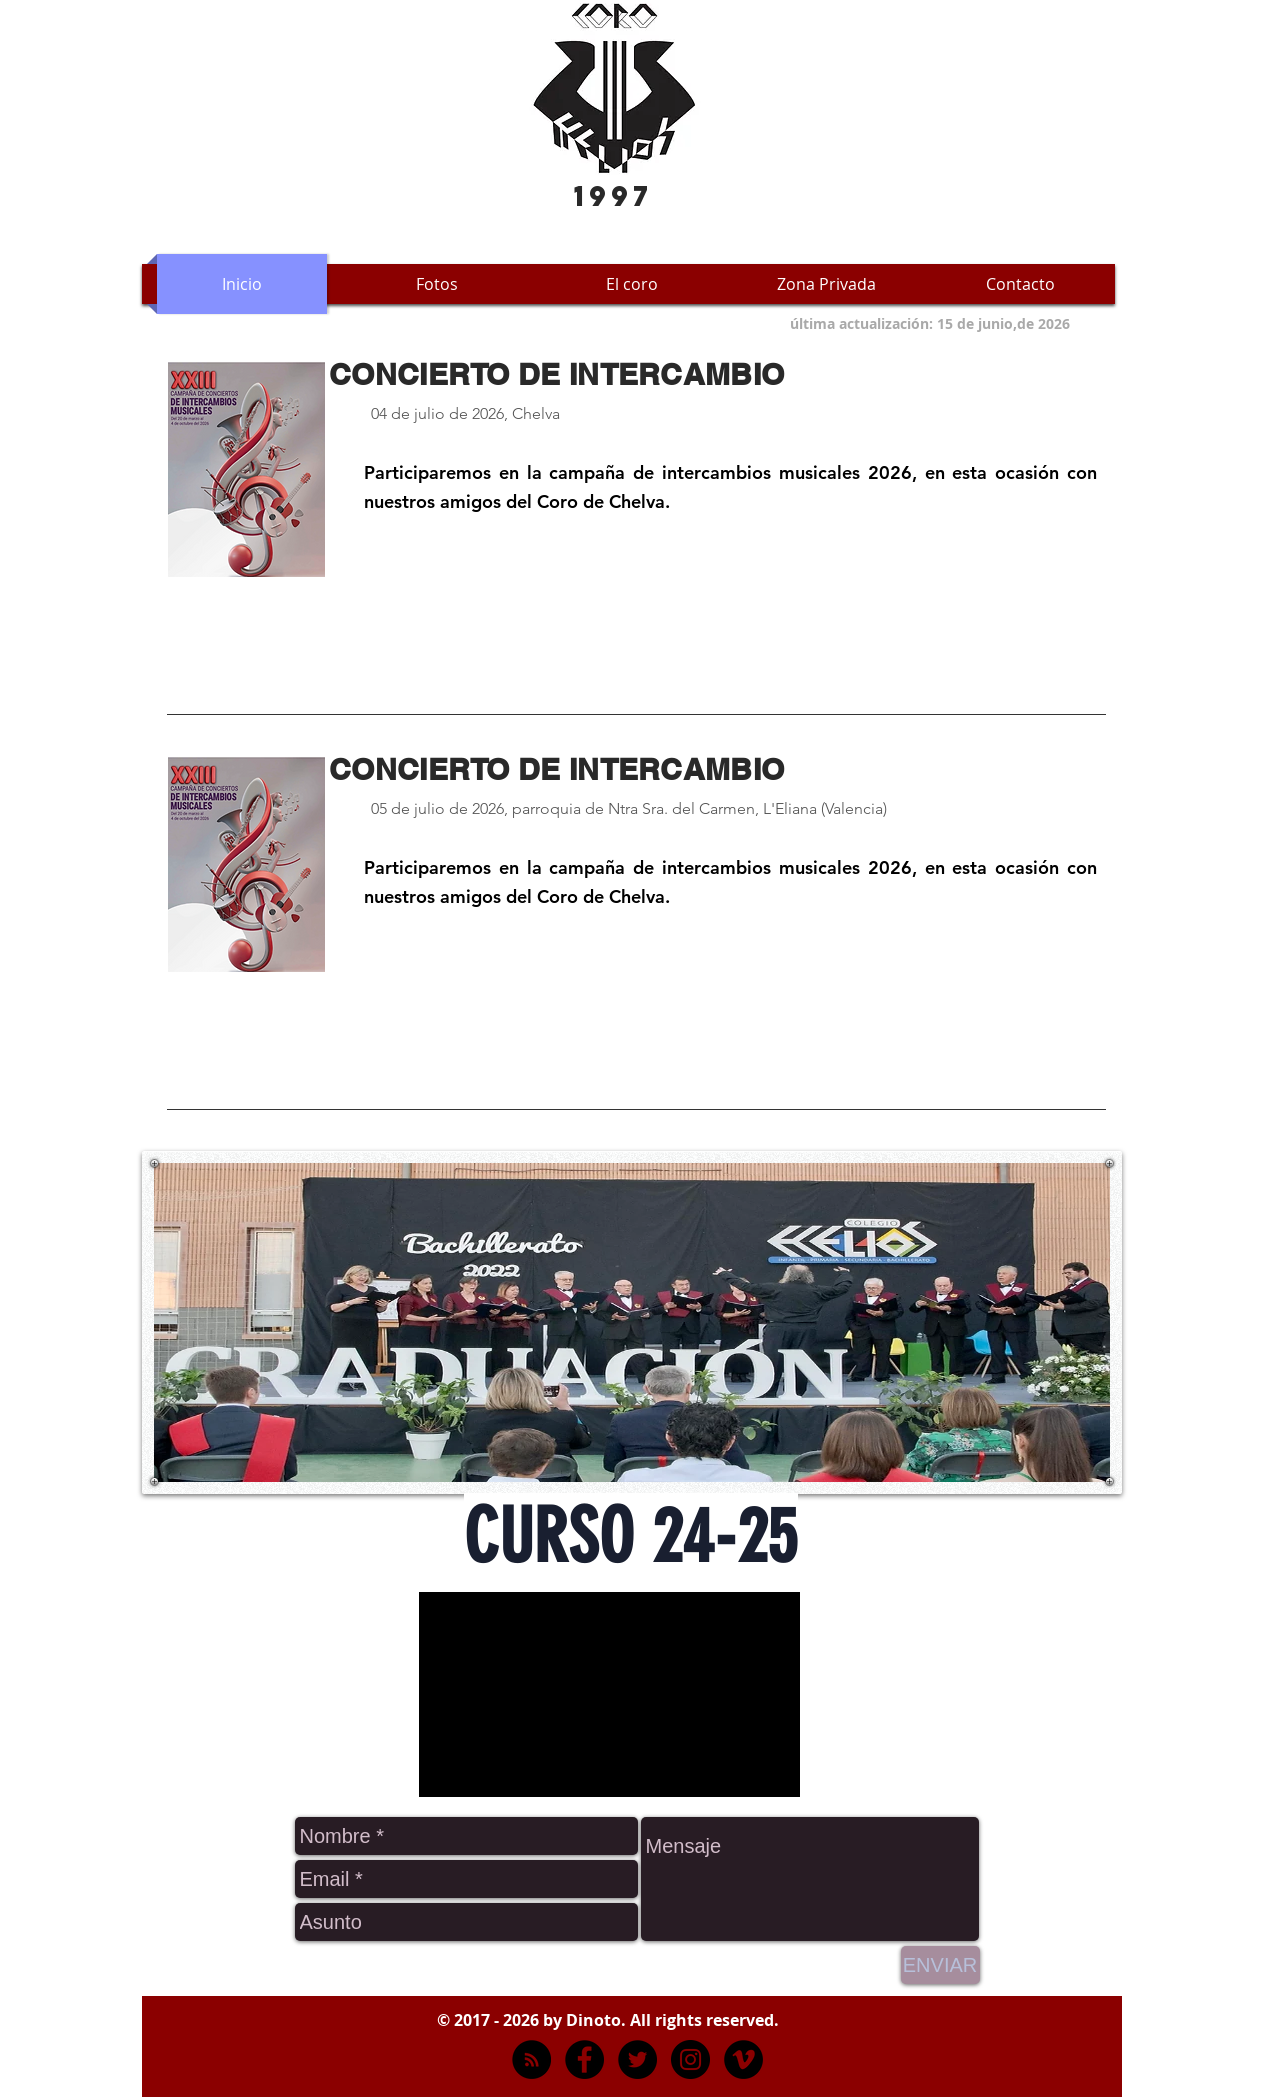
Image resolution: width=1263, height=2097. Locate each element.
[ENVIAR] (940, 1965)
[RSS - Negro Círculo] (531, 2059)
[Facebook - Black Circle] (584, 2059)
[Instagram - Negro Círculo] (690, 2059)
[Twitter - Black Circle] (637, 2059)
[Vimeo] (743, 2059)
